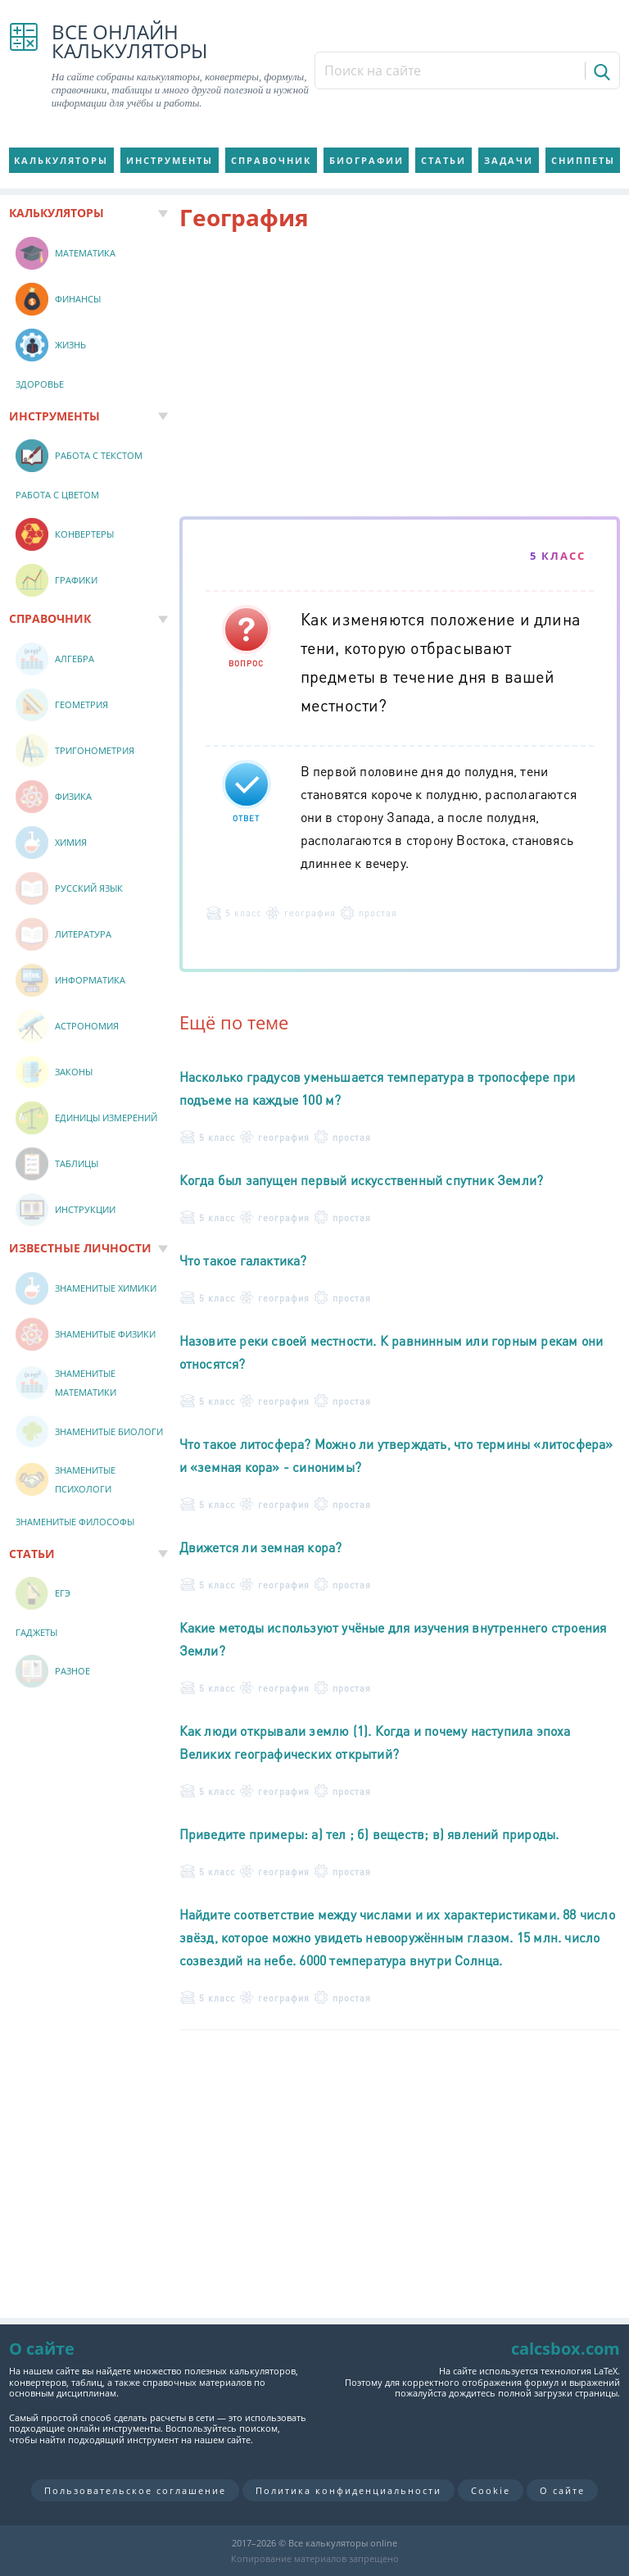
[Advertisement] (400, 377)
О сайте (562, 2490)
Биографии (366, 160)
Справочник (271, 160)
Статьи (443, 160)
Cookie (490, 2490)
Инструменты (169, 160)
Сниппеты (583, 160)
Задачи (508, 160)
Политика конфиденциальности (348, 2490)
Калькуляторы (61, 160)
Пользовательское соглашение (135, 2490)
